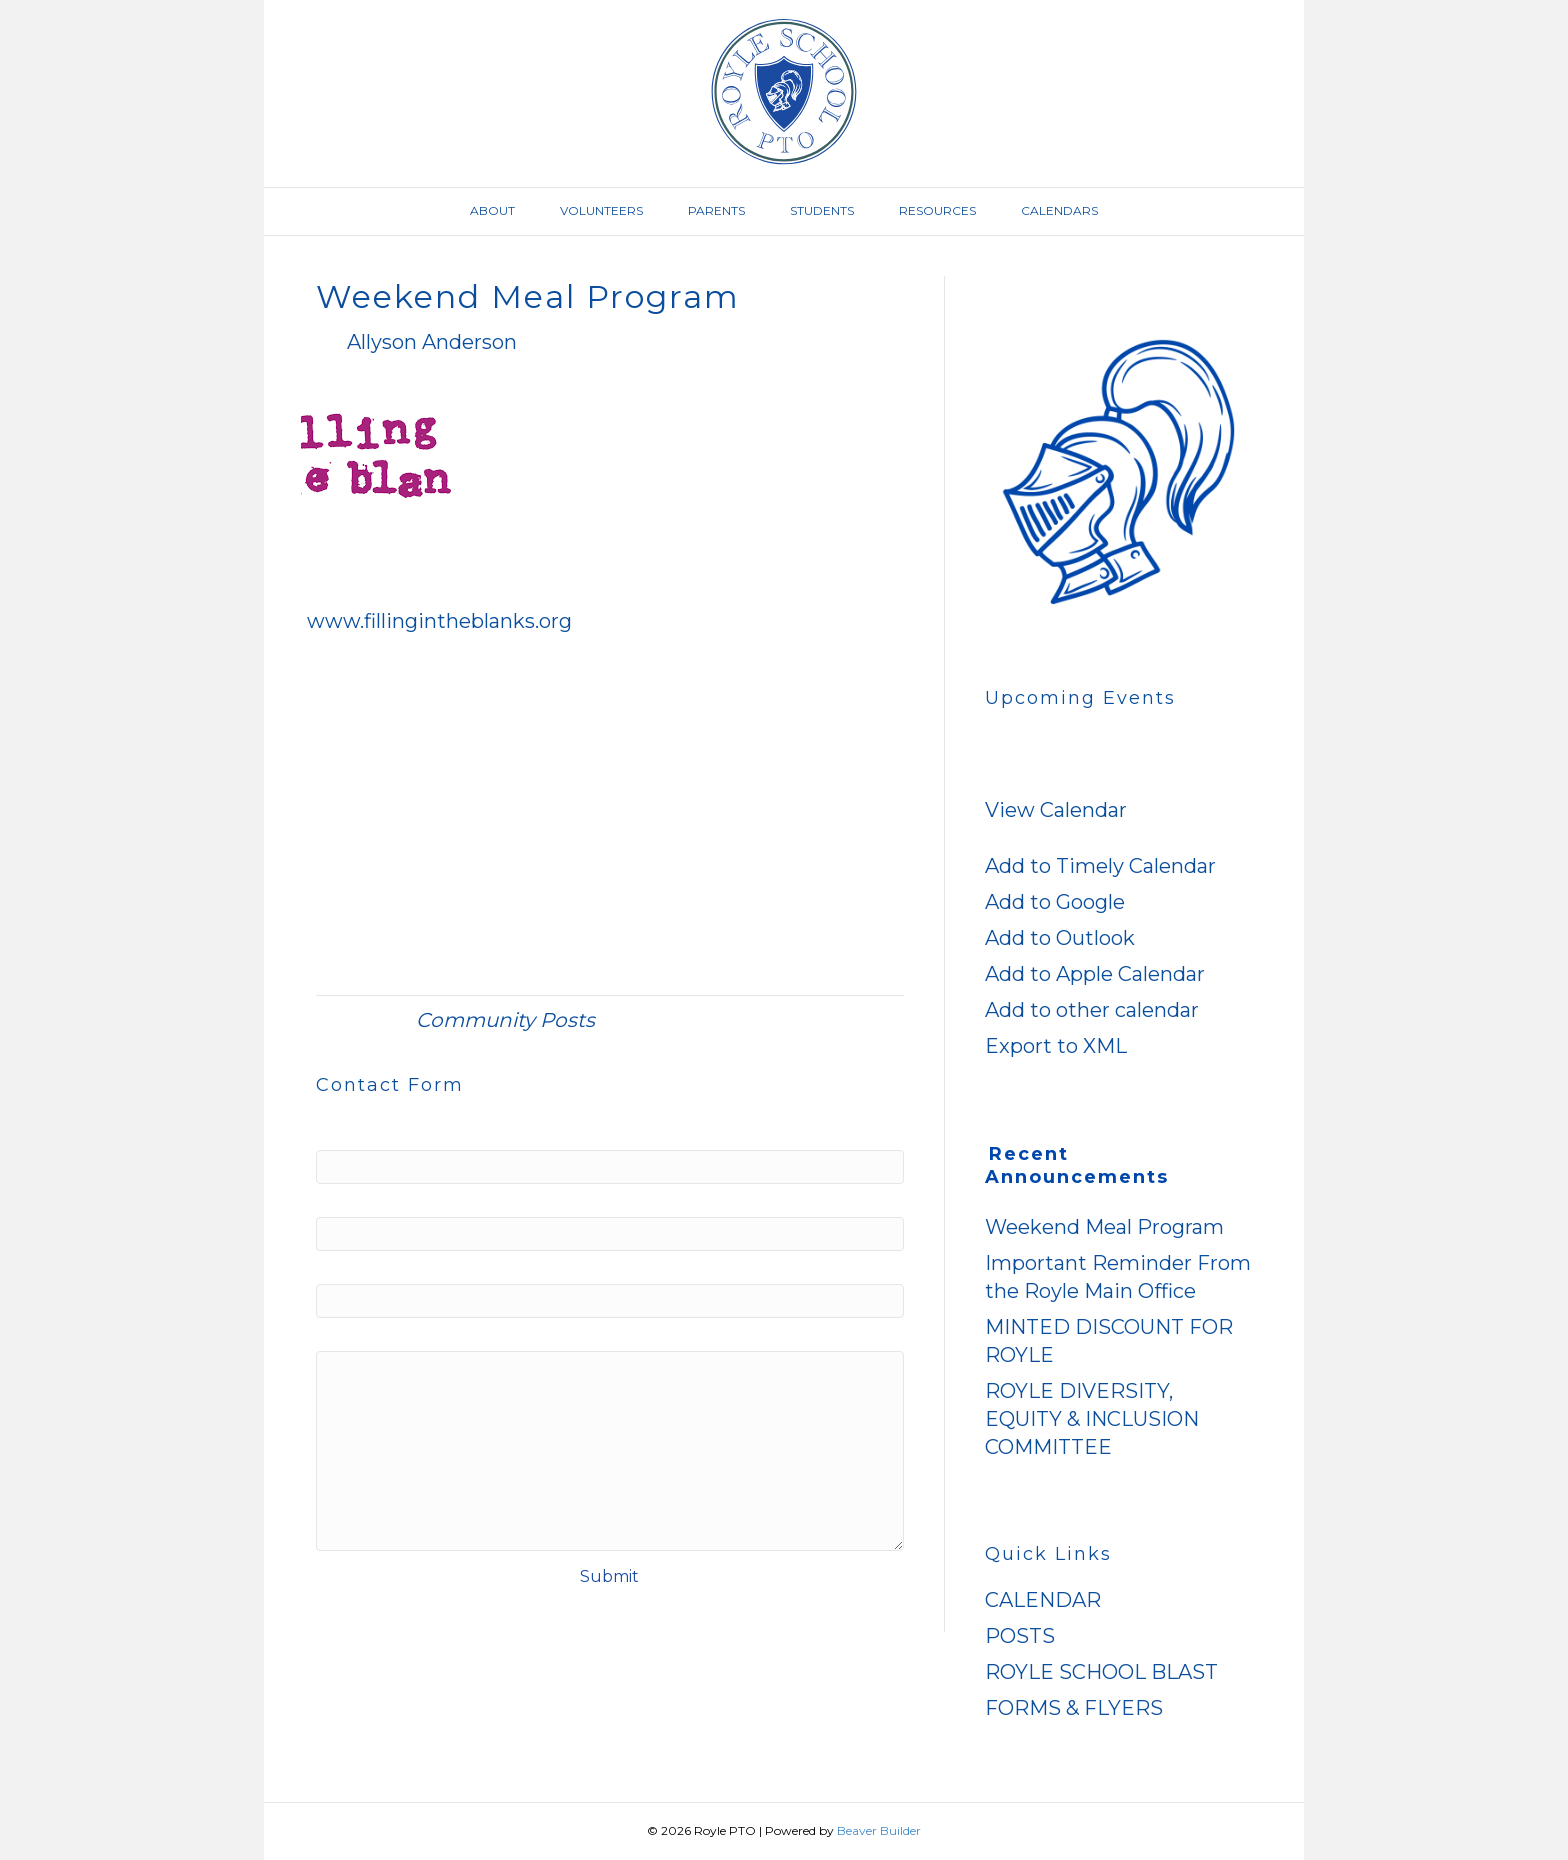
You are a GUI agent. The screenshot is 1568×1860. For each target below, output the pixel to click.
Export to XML (1056, 1046)
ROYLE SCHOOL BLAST (1101, 1672)
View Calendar (1056, 810)
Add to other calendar (1092, 1010)
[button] (1005, 838)
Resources (937, 210)
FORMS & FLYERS (1074, 1708)
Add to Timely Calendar (1100, 866)
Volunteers (601, 210)
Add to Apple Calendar (1095, 974)
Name (394, 1131)
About (492, 210)
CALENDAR (1043, 1600)
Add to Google (1055, 902)
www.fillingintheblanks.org (439, 621)
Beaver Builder (879, 1830)
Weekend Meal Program (1104, 1227)
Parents (716, 210)
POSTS (1020, 1636)
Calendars (1059, 210)
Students (822, 210)
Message (363, 1332)
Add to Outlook (1060, 938)
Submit (609, 1576)
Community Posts (505, 1020)
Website (360, 1265)
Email (392, 1198)
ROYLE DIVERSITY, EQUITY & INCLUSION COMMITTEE (1092, 1419)
